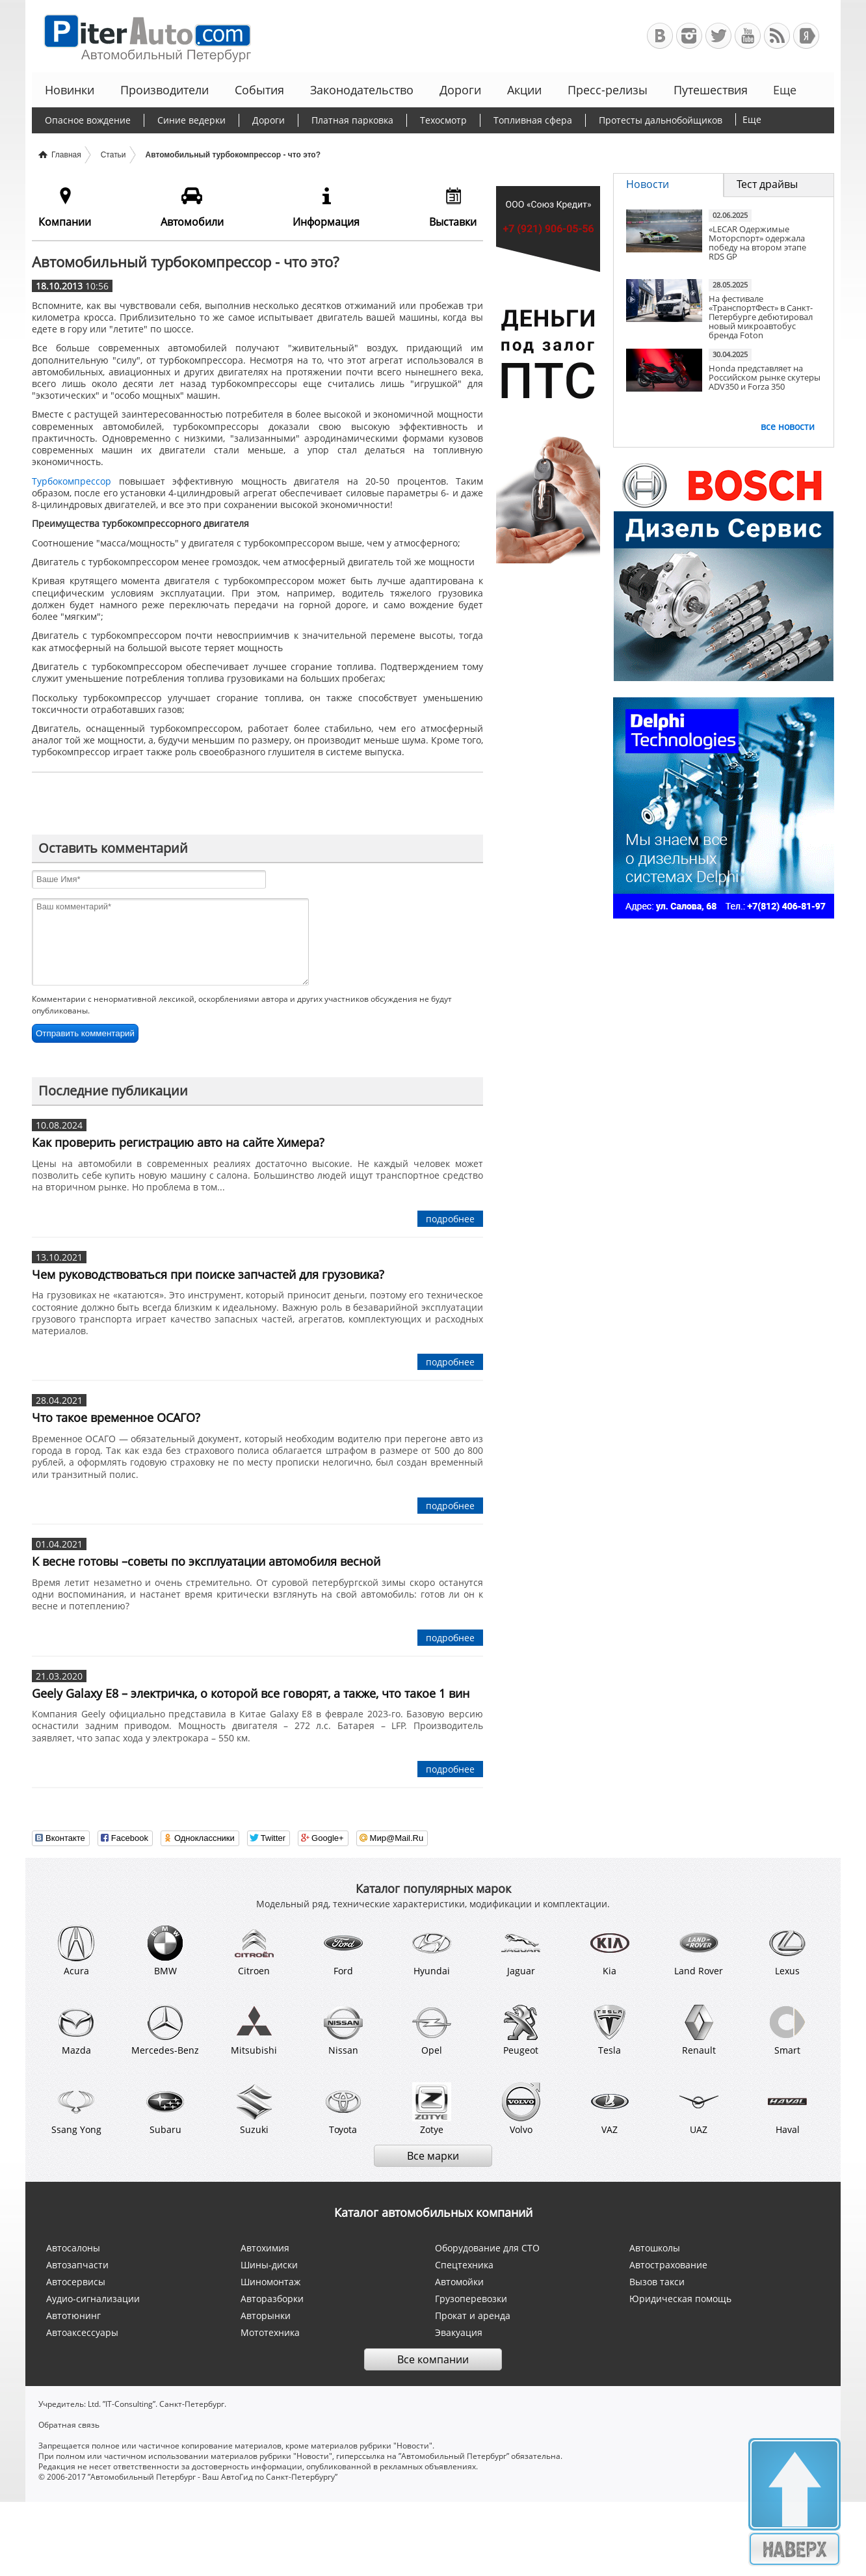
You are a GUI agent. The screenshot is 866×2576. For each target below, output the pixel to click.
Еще (783, 90)
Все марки (433, 2156)
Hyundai (431, 1950)
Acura (76, 1950)
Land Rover (698, 1950)
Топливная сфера (532, 120)
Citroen (254, 1950)
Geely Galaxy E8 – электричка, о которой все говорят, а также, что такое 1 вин (250, 1693)
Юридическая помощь (680, 2298)
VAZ (609, 2109)
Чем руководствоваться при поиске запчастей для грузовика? (208, 1274)
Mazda (76, 2029)
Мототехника (270, 2332)
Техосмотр (443, 120)
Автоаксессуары (82, 2332)
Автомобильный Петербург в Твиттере (718, 36)
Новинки (69, 90)
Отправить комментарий (85, 1033)
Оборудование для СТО (487, 2248)
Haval (787, 2109)
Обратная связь (68, 2424)
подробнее (450, 1219)
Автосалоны (73, 2248)
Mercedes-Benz (165, 2029)
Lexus (787, 1950)
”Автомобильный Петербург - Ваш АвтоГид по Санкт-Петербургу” (212, 2476)
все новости (788, 426)
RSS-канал (777, 36)
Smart (787, 2029)
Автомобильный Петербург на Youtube (748, 36)
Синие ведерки (191, 120)
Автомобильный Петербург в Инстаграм (689, 36)
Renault (698, 2029)
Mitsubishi (254, 2029)
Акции (524, 90)
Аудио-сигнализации (93, 2298)
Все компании (433, 2359)
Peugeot (520, 2029)
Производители (164, 90)
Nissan (343, 2029)
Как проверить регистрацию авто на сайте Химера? (178, 1142)
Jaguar (520, 1950)
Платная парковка (352, 120)
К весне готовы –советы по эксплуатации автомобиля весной (206, 1561)
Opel (431, 2029)
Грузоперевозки (471, 2298)
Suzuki (254, 2109)
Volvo (520, 2109)
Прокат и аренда (472, 2315)
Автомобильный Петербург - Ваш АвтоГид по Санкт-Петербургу (141, 36)
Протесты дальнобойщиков (660, 120)
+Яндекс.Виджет (806, 36)
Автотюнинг (73, 2315)
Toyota (343, 2109)
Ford (343, 1950)
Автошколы (654, 2248)
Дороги (460, 90)
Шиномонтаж (270, 2281)
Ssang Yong (76, 2109)
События (259, 90)
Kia (609, 1950)
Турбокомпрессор (71, 481)
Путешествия (711, 90)
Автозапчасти (77, 2265)
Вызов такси (657, 2281)
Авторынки (266, 2315)
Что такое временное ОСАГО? (116, 1417)
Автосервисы (75, 2281)
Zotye (431, 2109)
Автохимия (265, 2248)
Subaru (165, 2109)
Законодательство (361, 90)
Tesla (609, 2029)
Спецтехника (464, 2265)
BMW (165, 1950)
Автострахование (668, 2265)
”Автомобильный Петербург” (454, 2456)
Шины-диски (269, 2265)
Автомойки (459, 2281)
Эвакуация (458, 2332)
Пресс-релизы (608, 90)
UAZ (698, 2109)
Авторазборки (272, 2298)
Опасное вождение (88, 120)
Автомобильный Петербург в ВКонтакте (660, 36)
